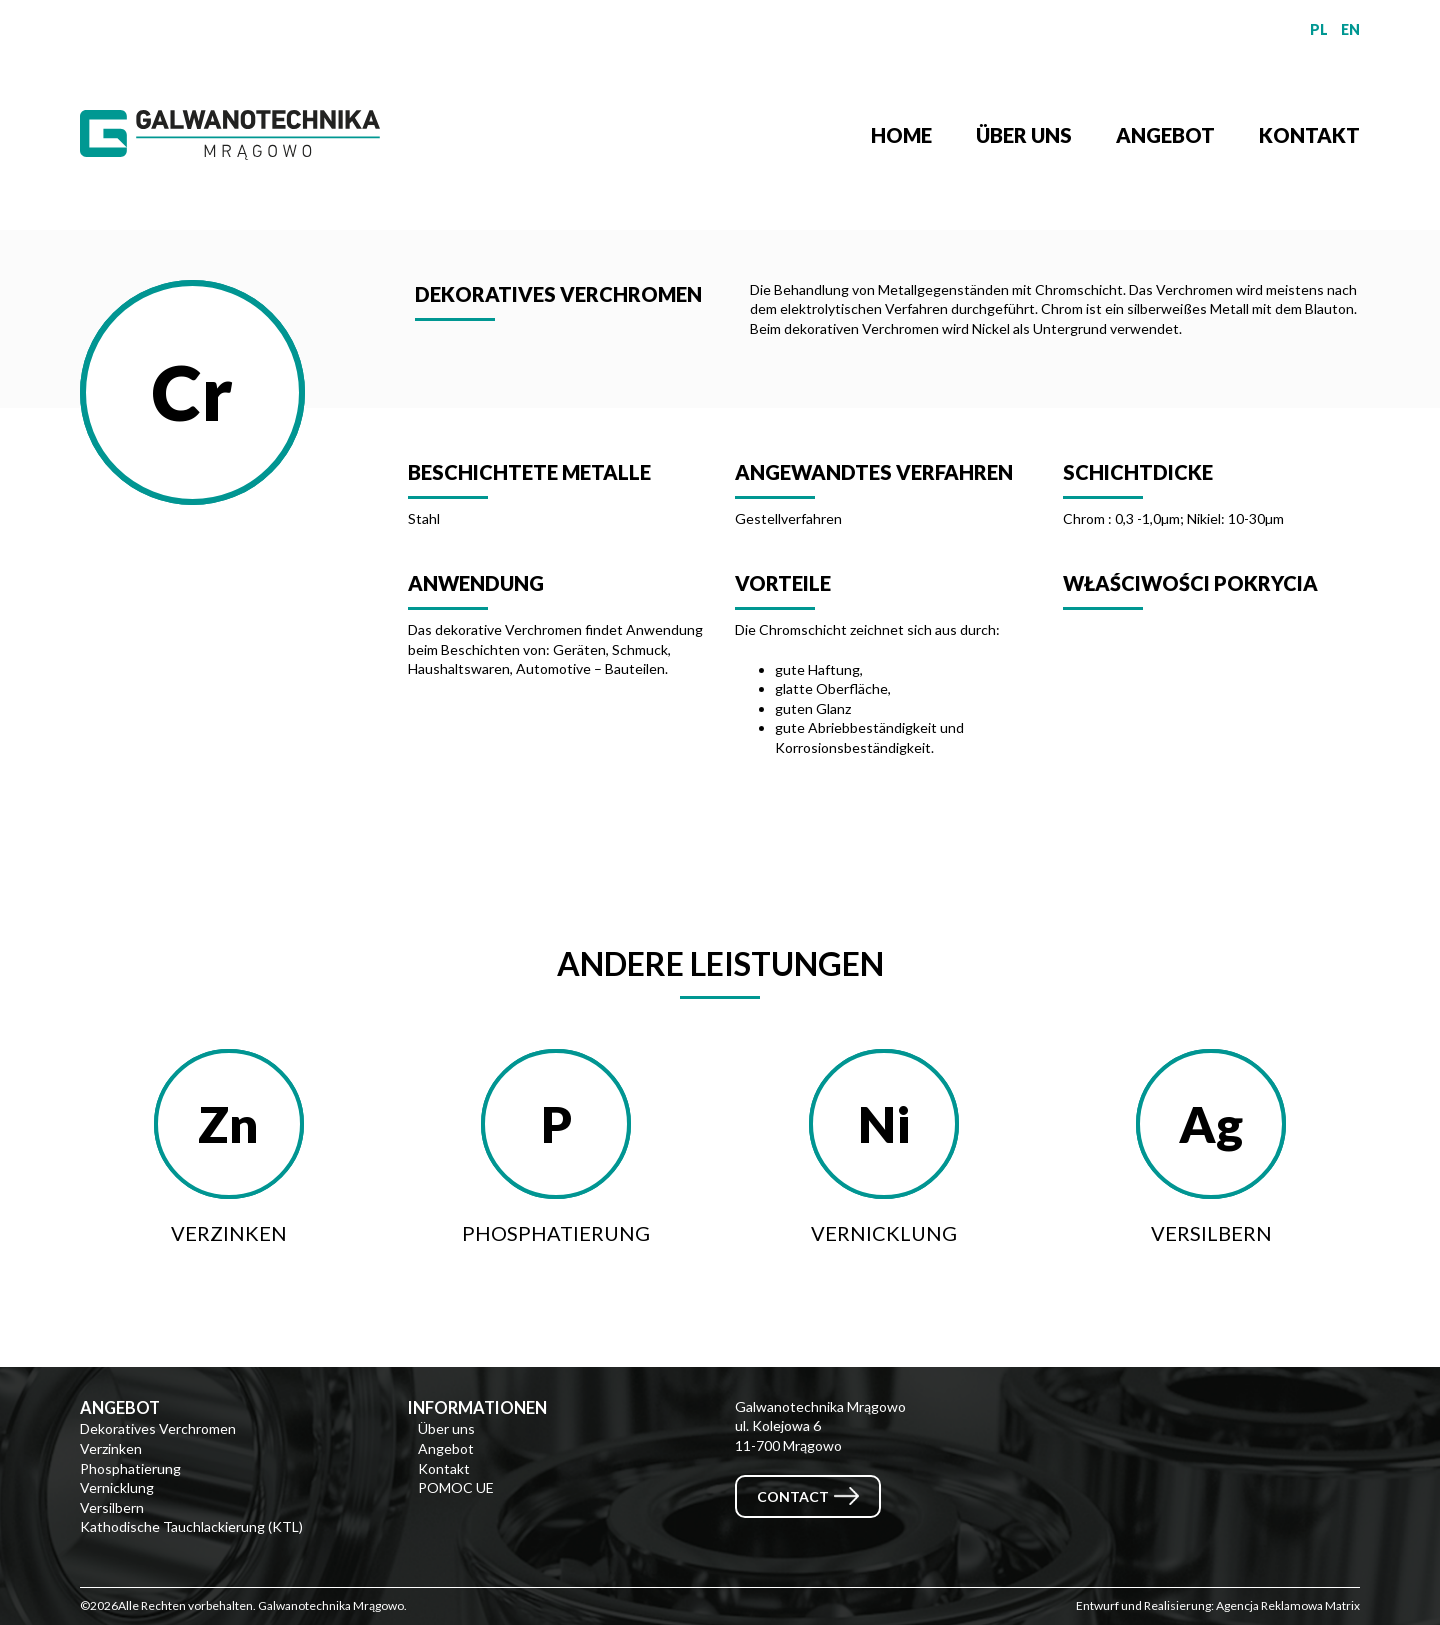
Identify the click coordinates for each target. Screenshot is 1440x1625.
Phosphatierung (130, 1468)
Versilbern (112, 1507)
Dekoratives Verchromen (158, 1428)
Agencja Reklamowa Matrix (1288, 1605)
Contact (793, 1496)
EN (1350, 29)
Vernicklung (117, 1487)
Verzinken (111, 1448)
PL (1319, 29)
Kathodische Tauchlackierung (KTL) (191, 1526)
